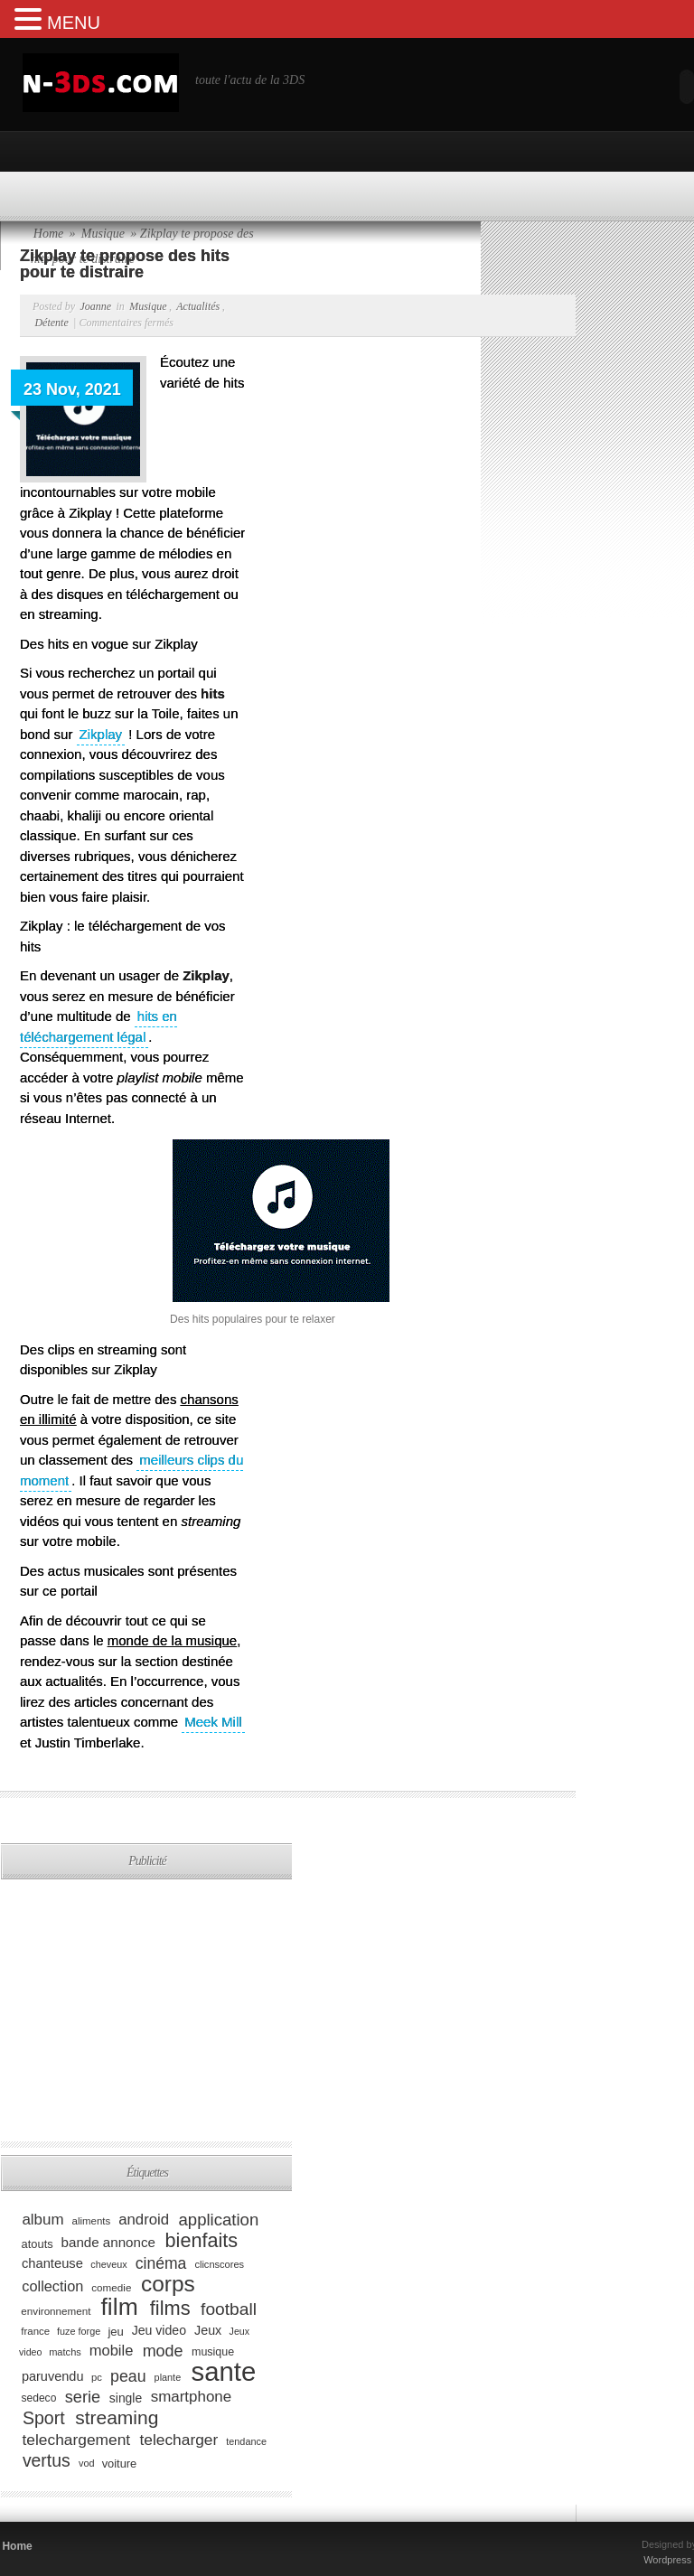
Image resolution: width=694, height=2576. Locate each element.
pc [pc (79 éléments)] (96, 2377)
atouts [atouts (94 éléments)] (37, 2243)
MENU (73, 23)
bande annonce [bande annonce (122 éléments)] (108, 2242)
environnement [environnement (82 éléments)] (55, 2311)
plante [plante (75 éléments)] (168, 2377)
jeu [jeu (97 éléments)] (115, 2330)
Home (17, 2546)
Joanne (95, 306)
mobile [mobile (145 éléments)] (111, 2350)
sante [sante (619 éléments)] (224, 2371)
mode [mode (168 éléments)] (163, 2350)
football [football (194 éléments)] (229, 2309)
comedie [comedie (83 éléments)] (111, 2287)
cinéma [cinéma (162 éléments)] (161, 2262)
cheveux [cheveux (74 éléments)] (108, 2264)
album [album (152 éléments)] (42, 2219)
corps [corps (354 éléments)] (168, 2284)
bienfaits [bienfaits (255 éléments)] (202, 2240)
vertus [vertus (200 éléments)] (46, 2460)
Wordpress (667, 2559)
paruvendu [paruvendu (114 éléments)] (53, 2376)
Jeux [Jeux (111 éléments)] (207, 2330)
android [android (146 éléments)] (143, 2219)
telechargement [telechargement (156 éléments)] (76, 2440)
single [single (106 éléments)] (125, 2397)
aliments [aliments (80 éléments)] (91, 2220)
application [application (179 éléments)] (219, 2218)
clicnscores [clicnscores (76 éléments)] (219, 2264)
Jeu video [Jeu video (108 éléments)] (159, 2330)
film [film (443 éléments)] (119, 2306)
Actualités (198, 306)
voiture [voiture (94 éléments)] (119, 2462)
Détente (51, 322)
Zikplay (101, 734)
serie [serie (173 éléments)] (82, 2396)
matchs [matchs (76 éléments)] (65, 2352)
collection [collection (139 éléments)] (52, 2286)
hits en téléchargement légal (98, 1026)
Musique (147, 306)
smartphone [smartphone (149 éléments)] (191, 2396)
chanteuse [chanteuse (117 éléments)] (52, 2263)
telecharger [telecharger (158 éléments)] (178, 2440)
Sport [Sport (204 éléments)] (44, 2418)
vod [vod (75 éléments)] (87, 2463)
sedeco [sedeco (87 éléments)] (38, 2398)
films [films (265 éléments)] (170, 2308)
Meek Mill (212, 1721)
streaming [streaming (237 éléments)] (116, 2417)
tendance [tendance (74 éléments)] (246, 2441)
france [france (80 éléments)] (35, 2331)
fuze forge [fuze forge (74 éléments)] (78, 2331)
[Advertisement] (211, 1852)
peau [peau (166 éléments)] (128, 2375)
